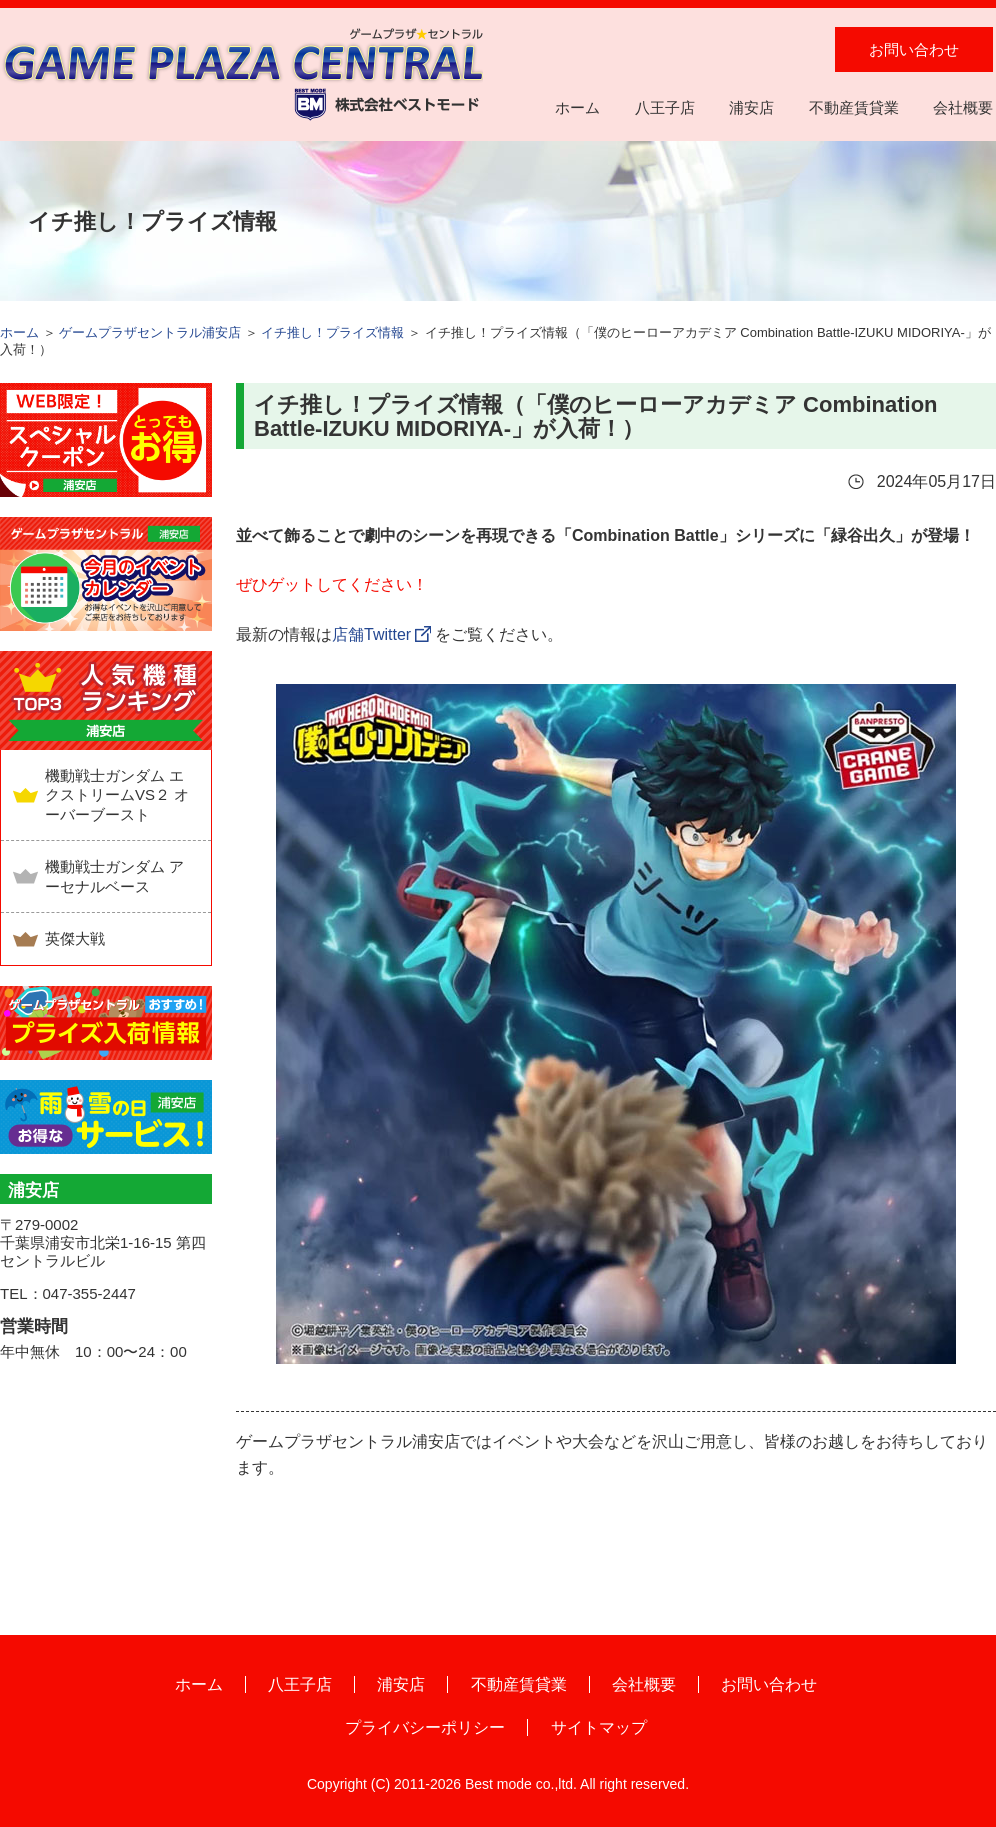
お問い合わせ (914, 49)
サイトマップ (599, 1727)
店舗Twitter (371, 634)
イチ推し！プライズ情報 (332, 332)
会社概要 (963, 107)
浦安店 (751, 107)
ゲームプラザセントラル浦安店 (150, 332)
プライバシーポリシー (425, 1727)
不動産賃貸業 (854, 107)
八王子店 (665, 107)
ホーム (577, 107)
